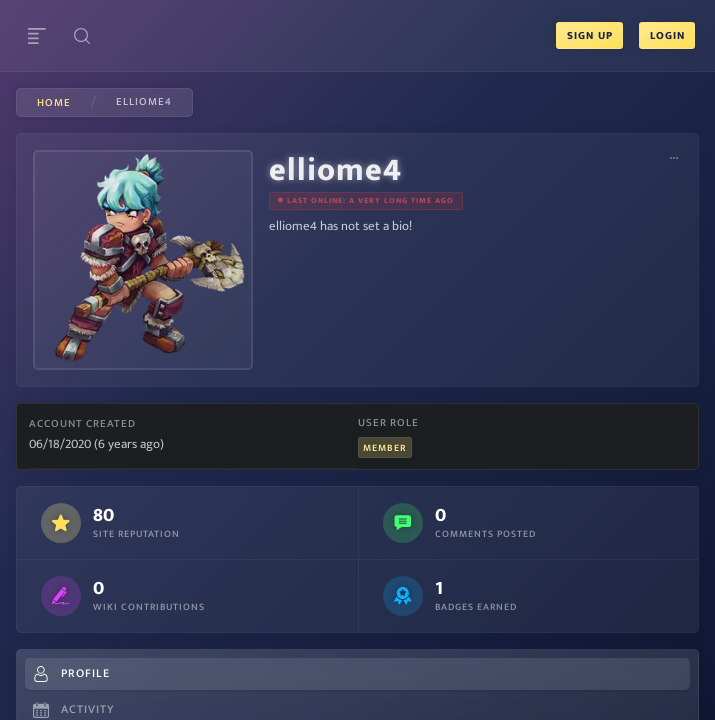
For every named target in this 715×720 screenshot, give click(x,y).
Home (54, 103)
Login (666, 35)
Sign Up (589, 35)
